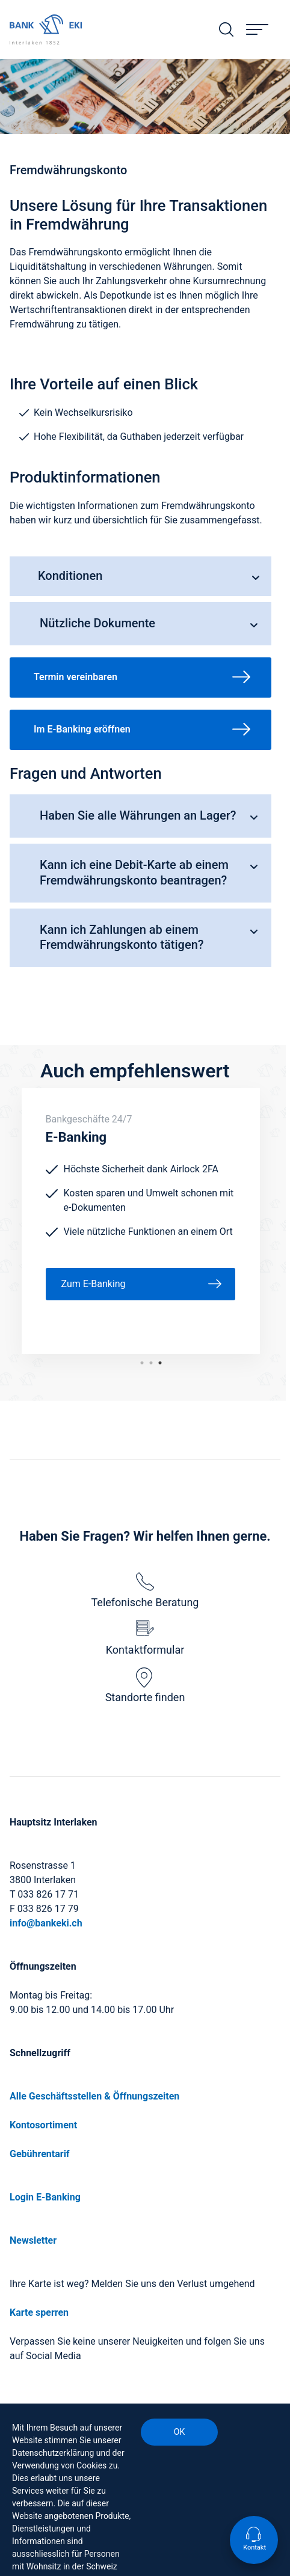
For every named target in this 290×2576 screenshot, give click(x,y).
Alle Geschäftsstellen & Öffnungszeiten (94, 2096)
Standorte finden (145, 1685)
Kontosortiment (43, 2125)
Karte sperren (39, 2312)
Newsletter (33, 2240)
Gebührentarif (40, 2154)
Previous (13, 1221)
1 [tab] (160, 1363)
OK (179, 2432)
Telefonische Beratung (145, 1591)
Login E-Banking (45, 2197)
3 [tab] (142, 1363)
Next (269, 1221)
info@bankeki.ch (46, 1923)
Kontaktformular (145, 1638)
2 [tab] (151, 1363)
